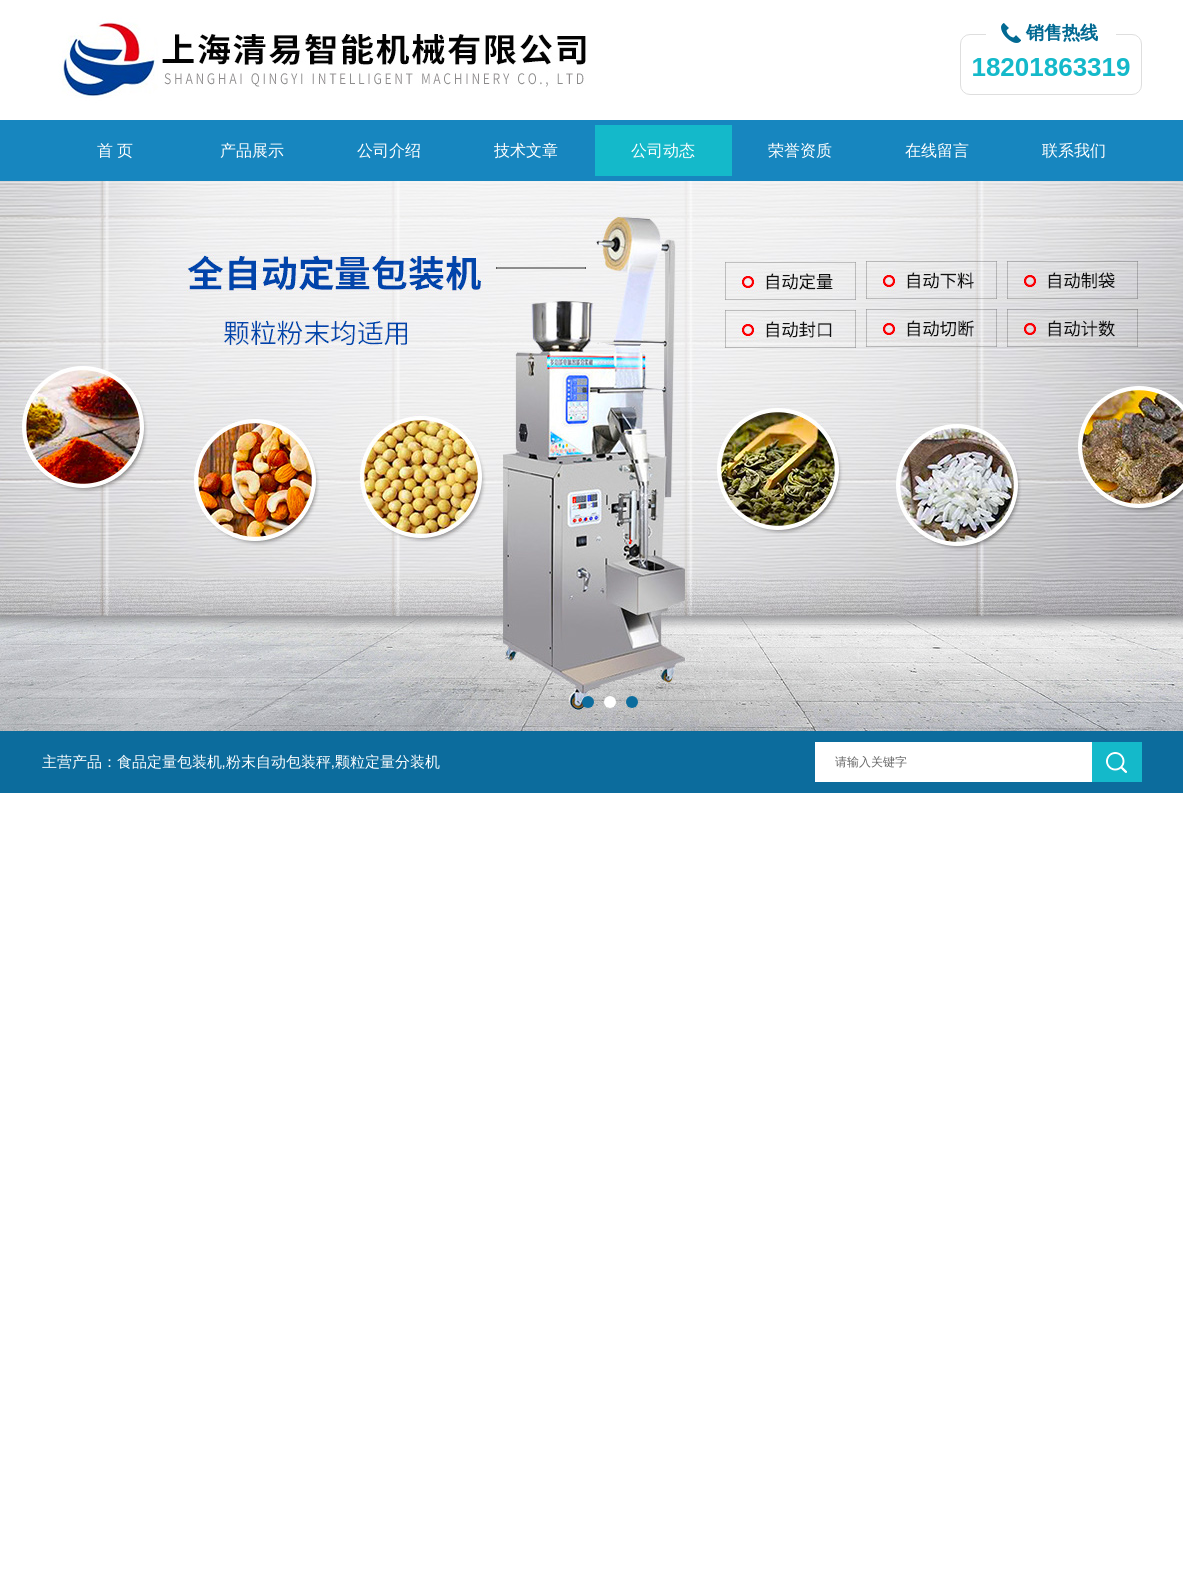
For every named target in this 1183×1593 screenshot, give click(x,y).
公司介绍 (389, 150)
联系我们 (1074, 150)
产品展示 (252, 150)
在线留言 (937, 150)
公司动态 (663, 150)
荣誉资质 (800, 150)
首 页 (115, 150)
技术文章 (526, 150)
